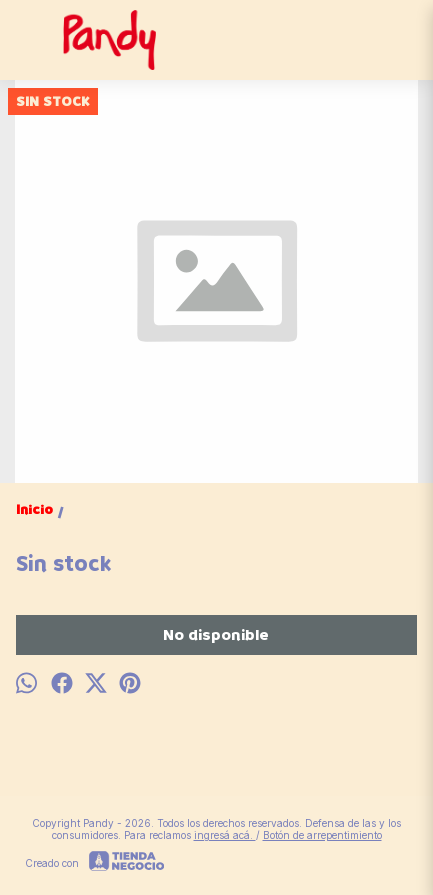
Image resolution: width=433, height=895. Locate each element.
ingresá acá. (225, 835)
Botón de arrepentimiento (322, 835)
